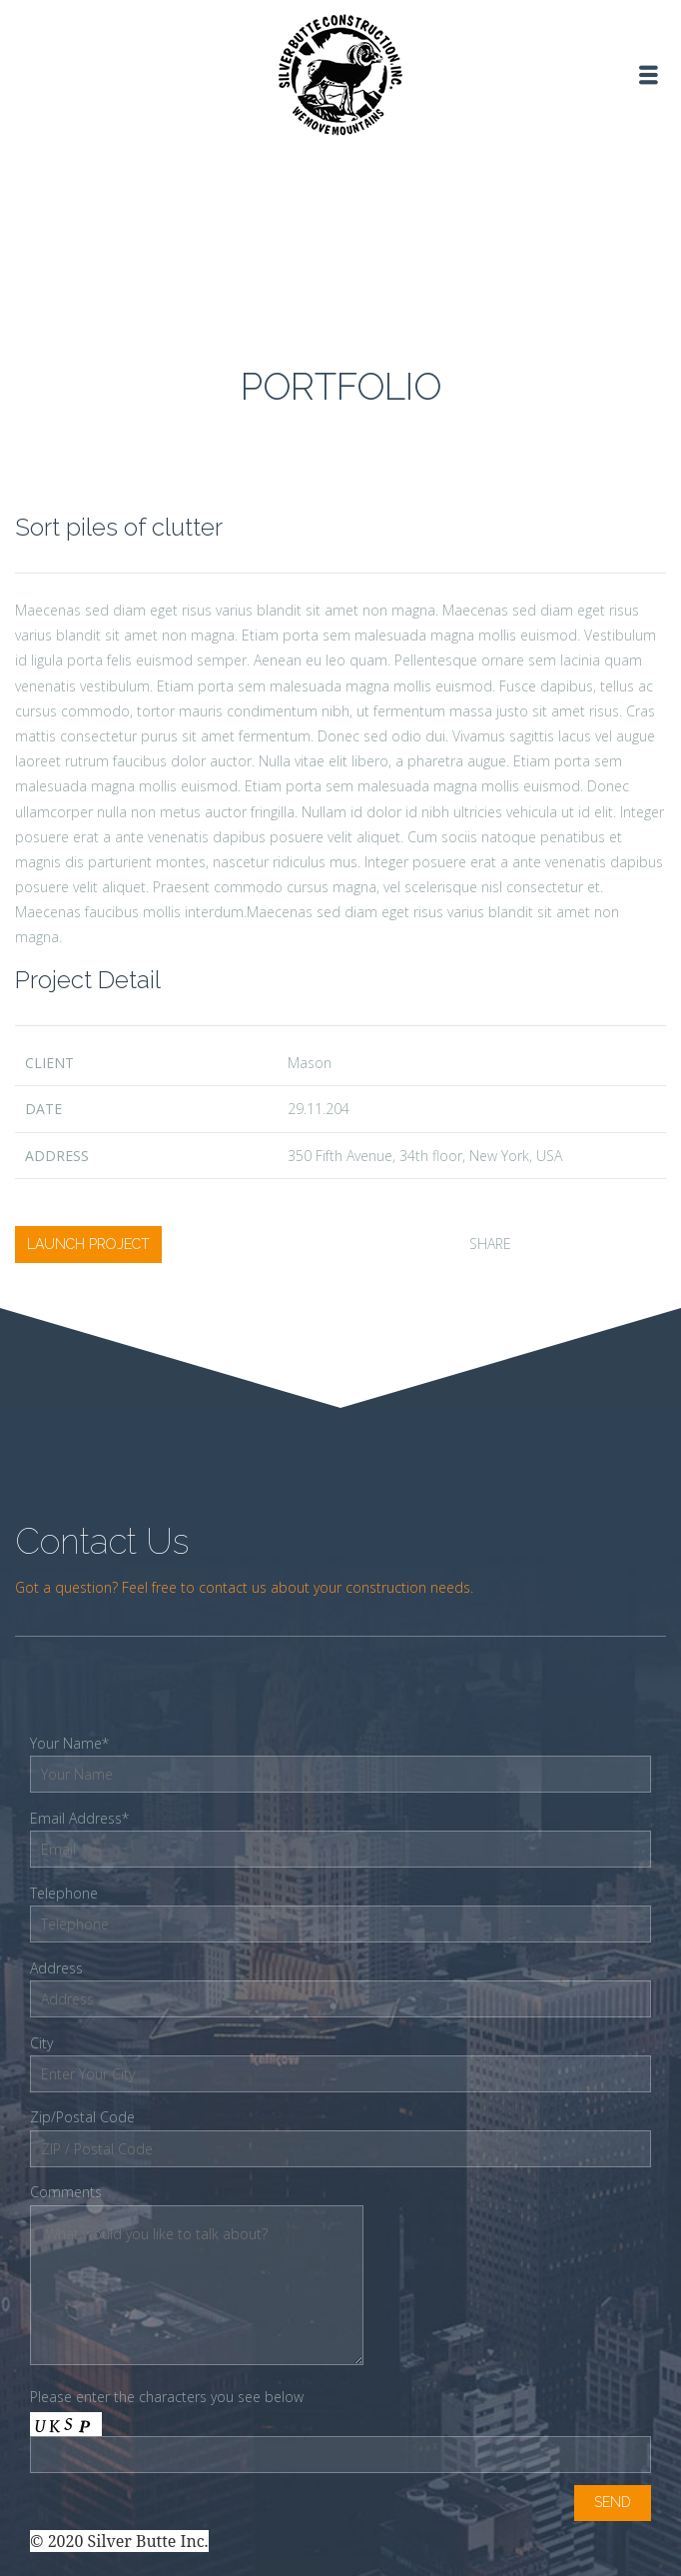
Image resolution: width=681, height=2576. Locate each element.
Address (57, 1155)
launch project (88, 1244)
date (43, 1108)
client (49, 1062)
